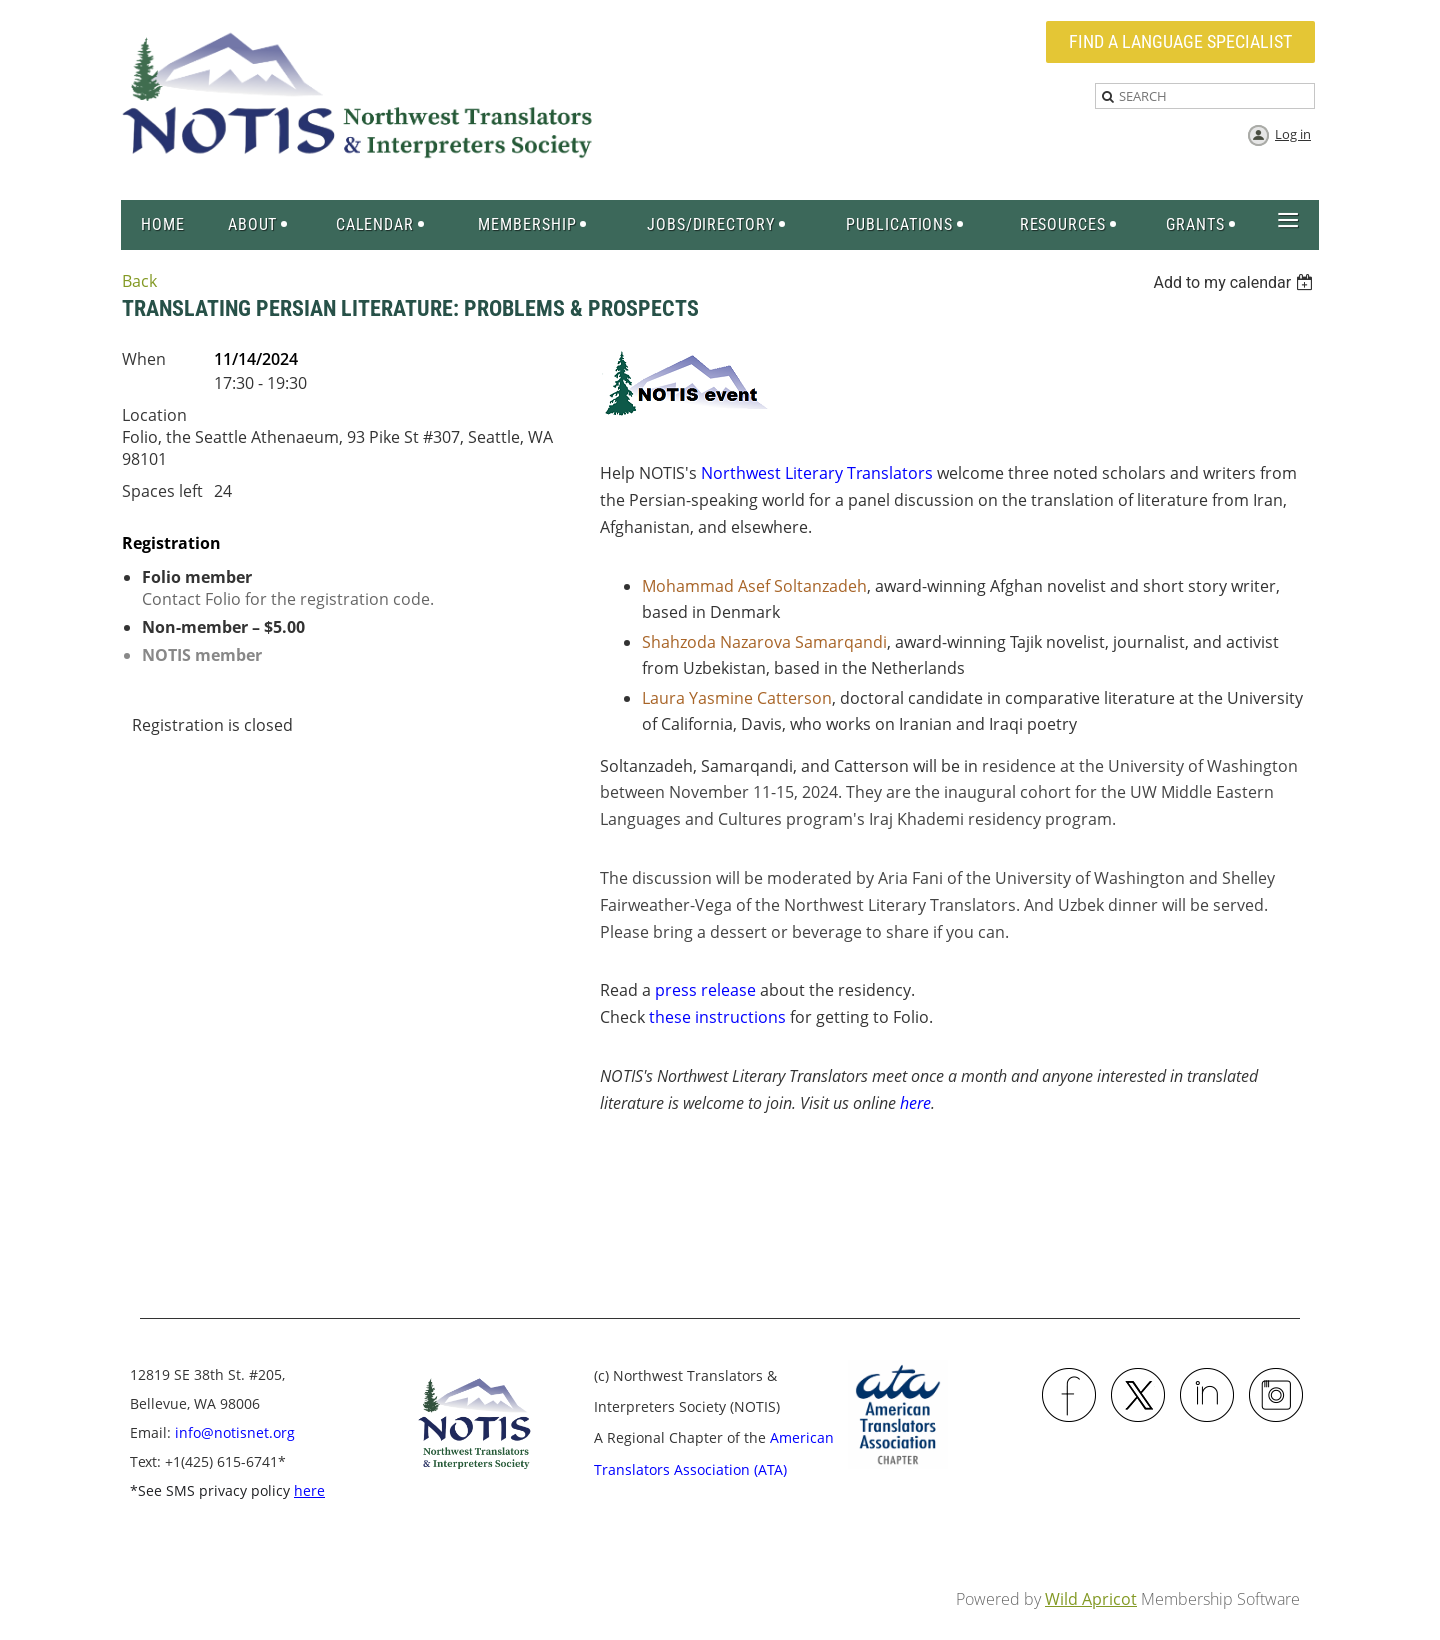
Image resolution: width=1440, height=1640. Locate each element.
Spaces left (162, 491)
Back (139, 281)
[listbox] (1235, 282)
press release (705, 990)
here (915, 1103)
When (144, 359)
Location (154, 415)
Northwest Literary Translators (817, 473)
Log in (1293, 134)
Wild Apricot (1091, 1599)
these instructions (717, 1017)
